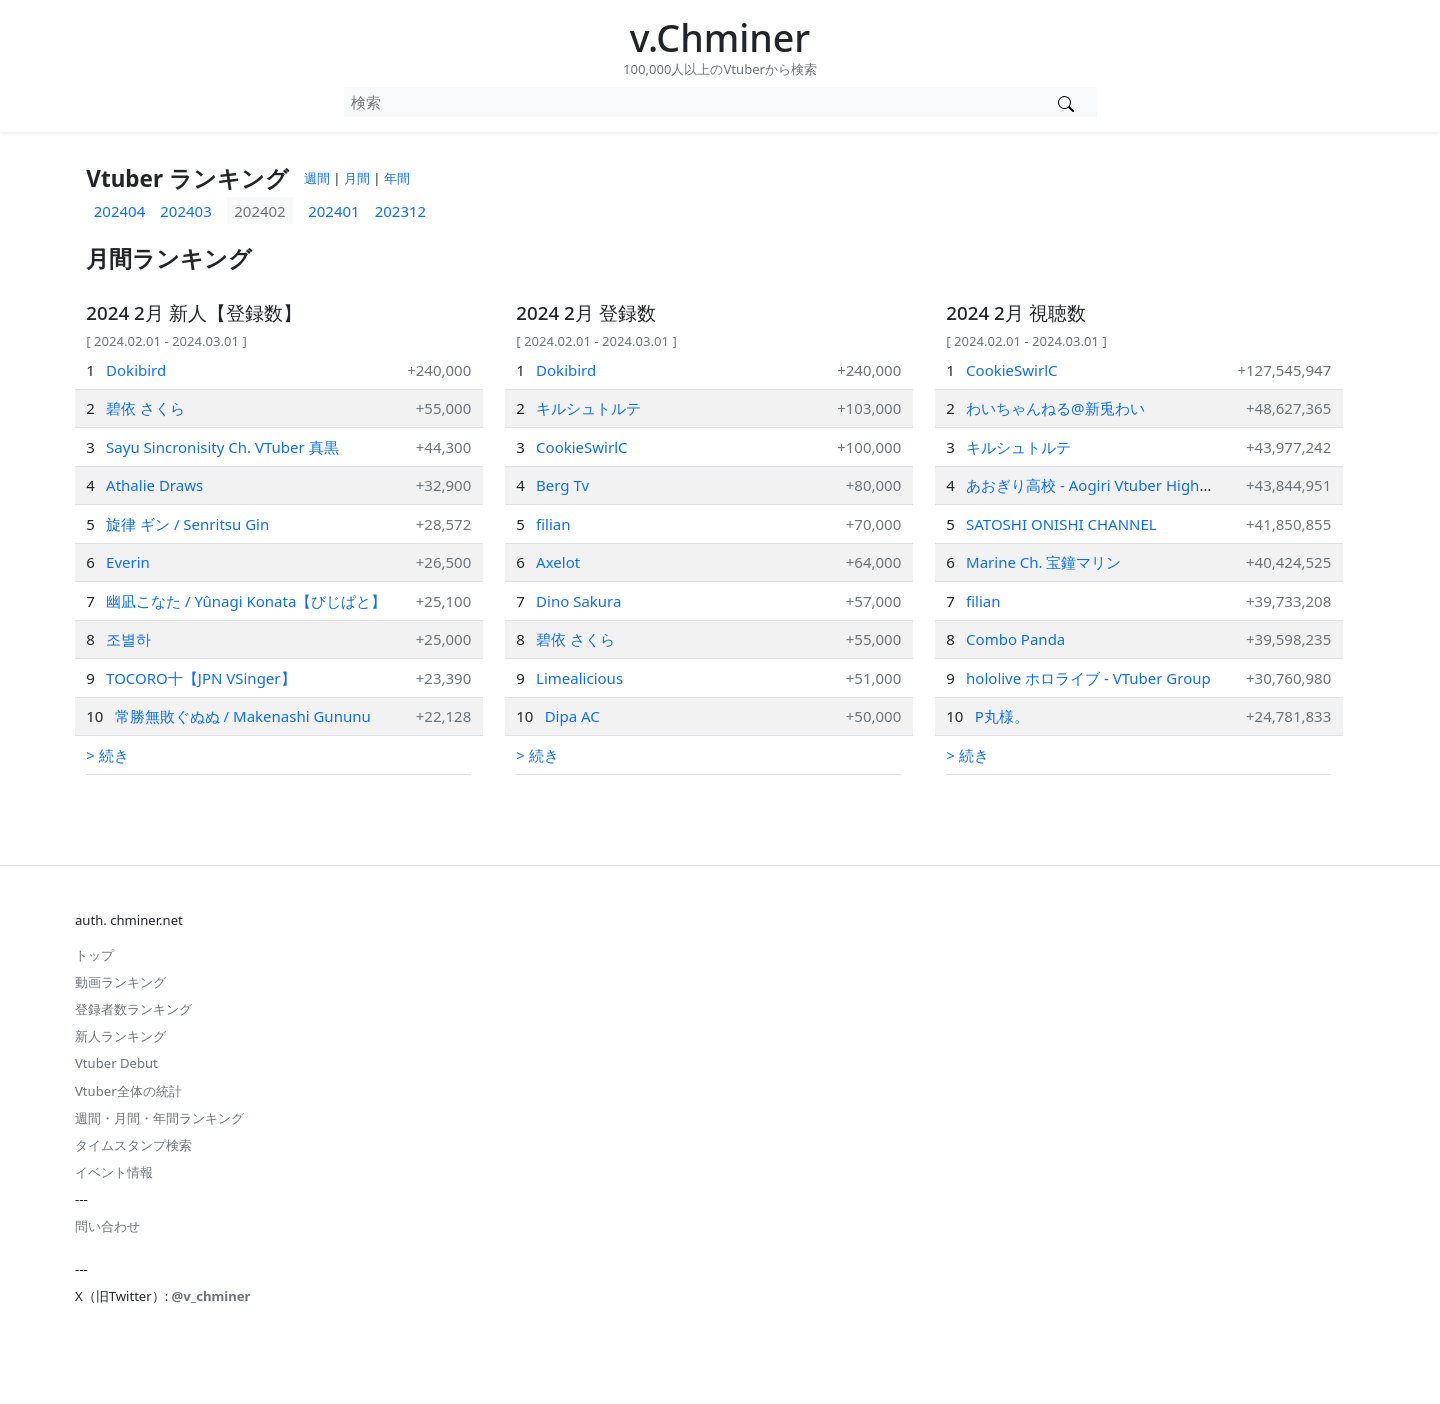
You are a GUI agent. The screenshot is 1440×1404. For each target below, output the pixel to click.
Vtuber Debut (116, 1063)
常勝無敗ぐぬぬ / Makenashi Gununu (243, 716)
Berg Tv (562, 485)
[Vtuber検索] (1066, 102)
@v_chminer (211, 1296)
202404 (119, 211)
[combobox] (690, 102)
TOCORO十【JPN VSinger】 (200, 678)
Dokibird (136, 370)
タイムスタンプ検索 (133, 1145)
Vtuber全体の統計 (128, 1091)
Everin (128, 562)
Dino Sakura (578, 601)
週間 (317, 178)
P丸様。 (1002, 716)
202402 (259, 211)
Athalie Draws (154, 485)
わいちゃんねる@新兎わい (1055, 408)
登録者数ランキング (133, 1009)
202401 (333, 211)
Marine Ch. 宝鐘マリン (1043, 562)
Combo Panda (1015, 639)
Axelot (558, 562)
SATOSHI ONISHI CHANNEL (1061, 524)
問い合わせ (107, 1226)
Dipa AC (572, 716)
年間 (397, 178)
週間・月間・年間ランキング (159, 1118)
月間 (357, 178)
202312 (400, 211)
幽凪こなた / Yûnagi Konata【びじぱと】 (246, 601)
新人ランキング (120, 1036)
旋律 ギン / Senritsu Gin (187, 524)
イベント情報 (114, 1172)
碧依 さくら (145, 408)
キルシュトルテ (588, 408)
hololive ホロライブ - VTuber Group (1088, 678)
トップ (94, 955)
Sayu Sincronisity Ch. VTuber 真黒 (222, 447)
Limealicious (579, 678)
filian (553, 524)
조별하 (128, 639)
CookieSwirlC (581, 447)
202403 (185, 211)
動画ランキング (120, 982)
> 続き (107, 755)
